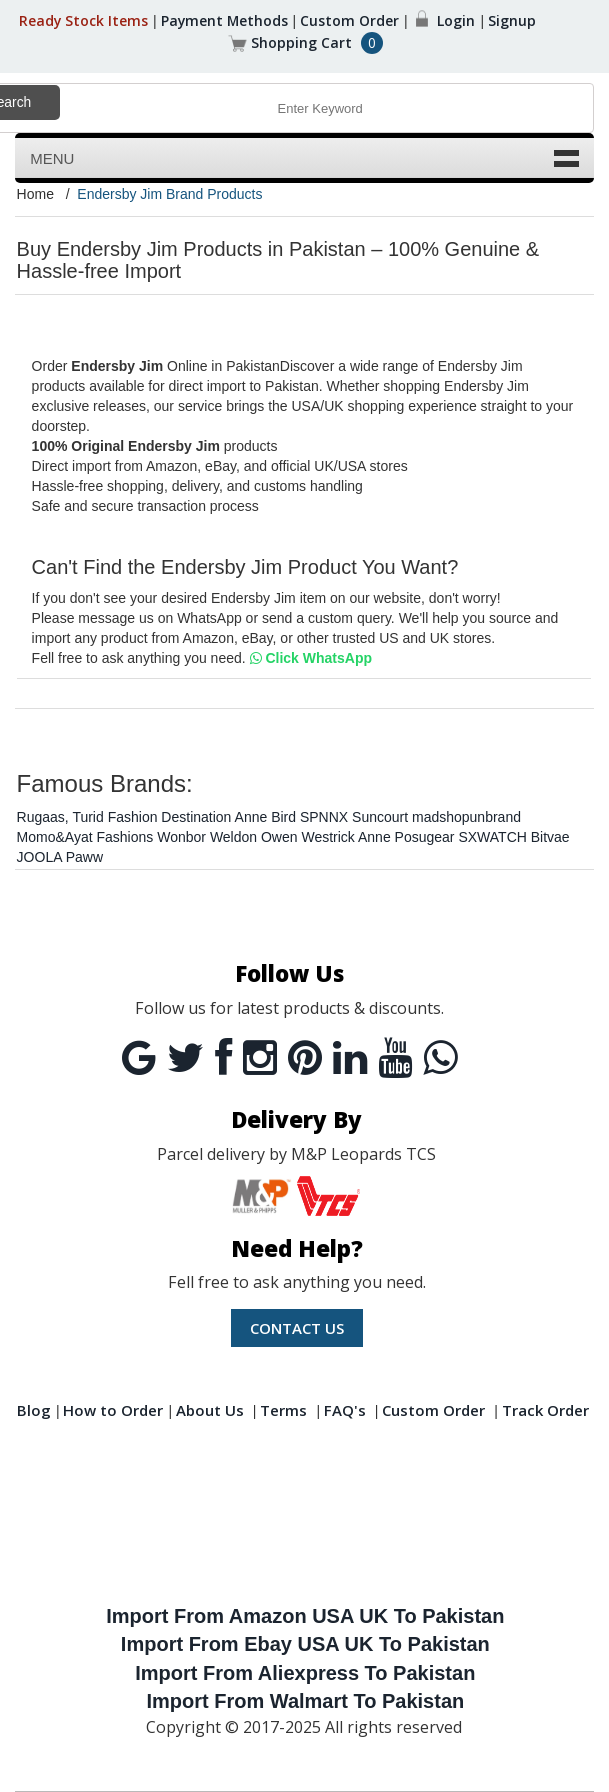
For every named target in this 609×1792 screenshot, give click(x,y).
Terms (285, 1410)
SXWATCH (492, 837)
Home (35, 194)
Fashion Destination (170, 817)
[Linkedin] (350, 1058)
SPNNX (324, 817)
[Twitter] (185, 1058)
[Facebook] (223, 1058)
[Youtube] (395, 1058)
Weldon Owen (254, 837)
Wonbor (181, 837)
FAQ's (345, 1410)
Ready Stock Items (82, 20)
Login (458, 20)
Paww (84, 857)
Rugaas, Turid (60, 817)
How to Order (113, 1410)
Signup (514, 20)
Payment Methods (224, 20)
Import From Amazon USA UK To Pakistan (305, 1616)
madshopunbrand (466, 817)
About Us (210, 1410)
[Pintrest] (305, 1058)
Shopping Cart (301, 42)
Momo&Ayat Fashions (85, 837)
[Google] (139, 1058)
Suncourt (380, 817)
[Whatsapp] (440, 1058)
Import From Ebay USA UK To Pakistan (305, 1644)
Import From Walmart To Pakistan (305, 1701)
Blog (34, 1410)
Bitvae (550, 837)
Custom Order (351, 20)
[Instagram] (260, 1058)
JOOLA (39, 857)
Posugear (425, 837)
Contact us (297, 1328)
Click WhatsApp (311, 658)
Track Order (545, 1410)
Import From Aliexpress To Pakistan (305, 1673)
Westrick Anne (345, 837)
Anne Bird (265, 817)
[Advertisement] (305, 1517)
